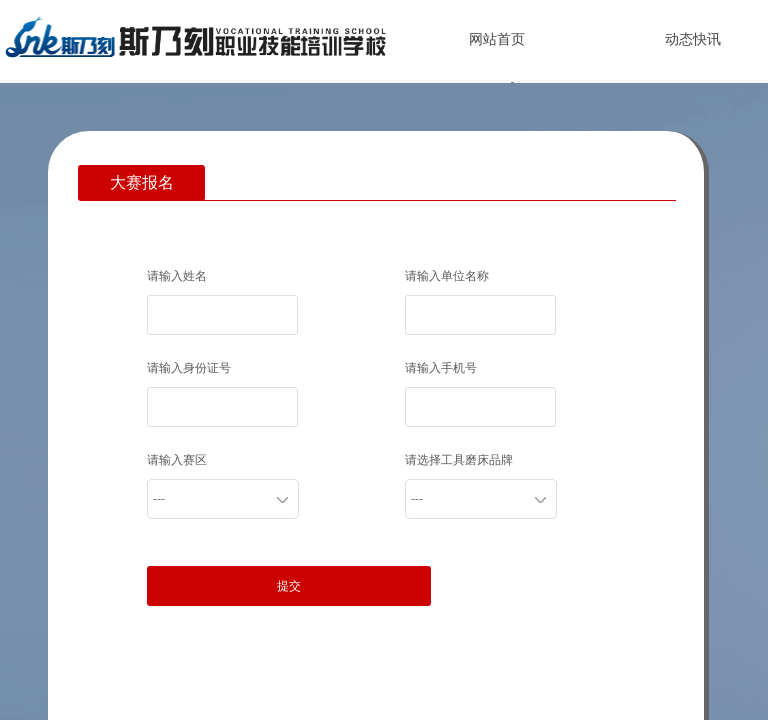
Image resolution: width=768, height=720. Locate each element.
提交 (289, 586)
